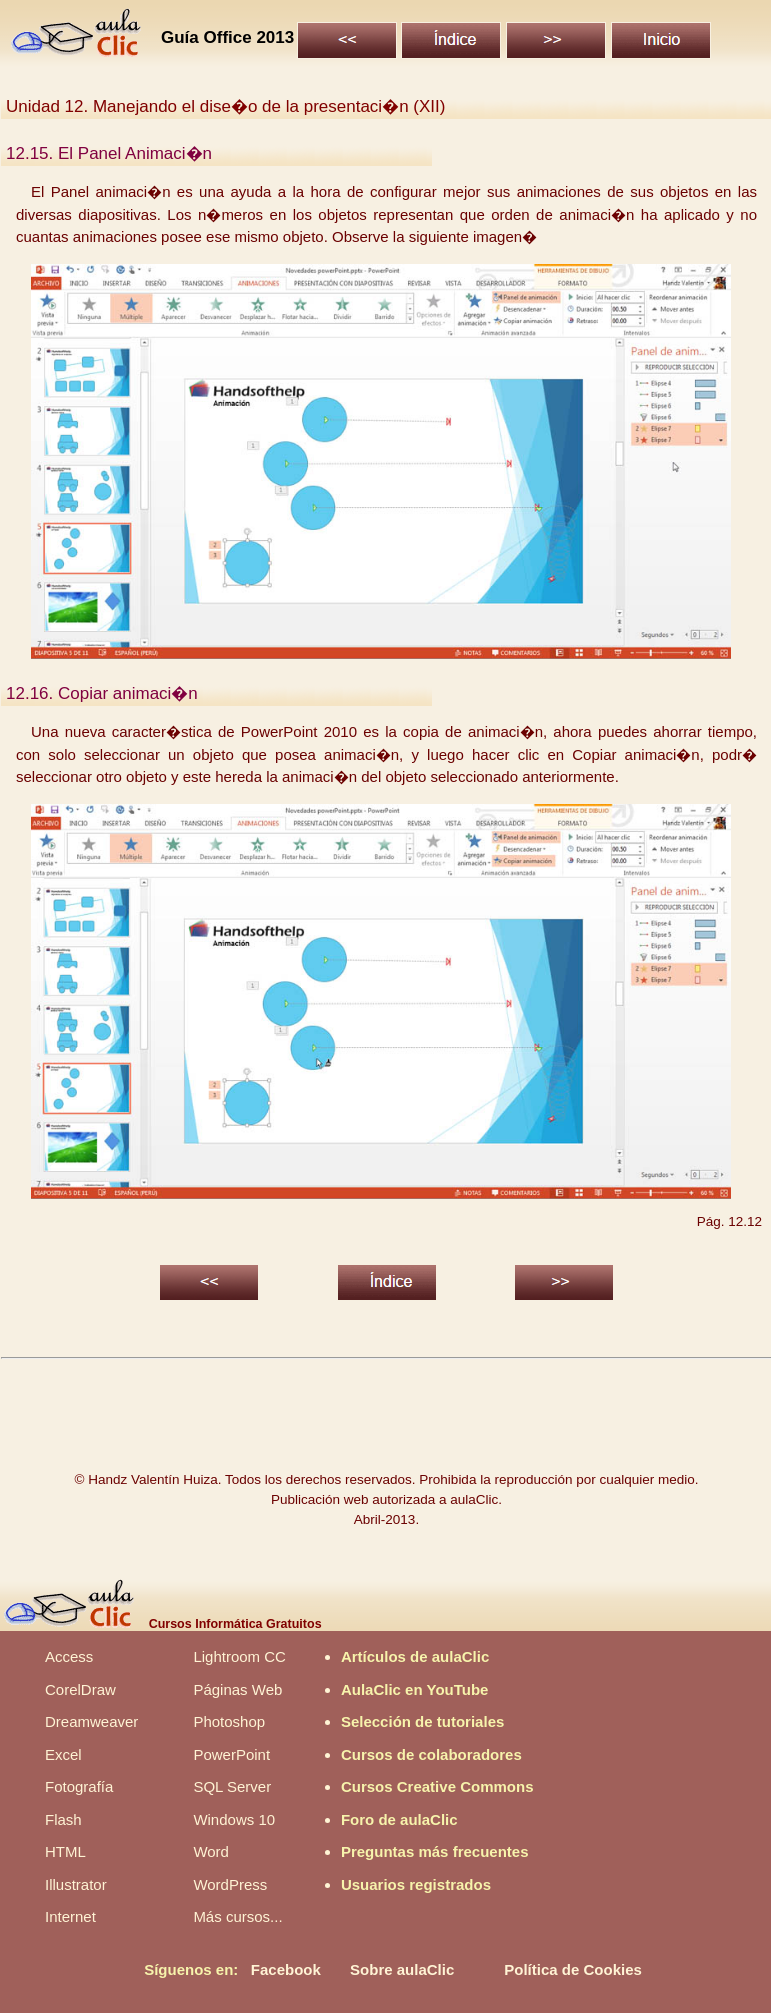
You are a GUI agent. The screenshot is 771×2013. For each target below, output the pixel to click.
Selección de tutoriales (422, 1721)
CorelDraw (80, 1689)
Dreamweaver (91, 1721)
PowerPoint (231, 1754)
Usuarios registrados (416, 1884)
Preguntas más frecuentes (435, 1851)
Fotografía (79, 1786)
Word (211, 1851)
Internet (70, 1916)
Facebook (286, 1969)
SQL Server (232, 1786)
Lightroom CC (239, 1656)
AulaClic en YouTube (415, 1689)
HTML (65, 1851)
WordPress (230, 1884)
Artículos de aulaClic (415, 1656)
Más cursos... (237, 1916)
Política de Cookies (573, 1969)
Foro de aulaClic (399, 1819)
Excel (63, 1754)
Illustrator (76, 1884)
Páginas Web (237, 1689)
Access (69, 1656)
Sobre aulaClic (402, 1969)
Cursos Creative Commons (437, 1786)
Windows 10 (234, 1819)
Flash (63, 1819)
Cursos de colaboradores (431, 1754)
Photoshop (229, 1721)
